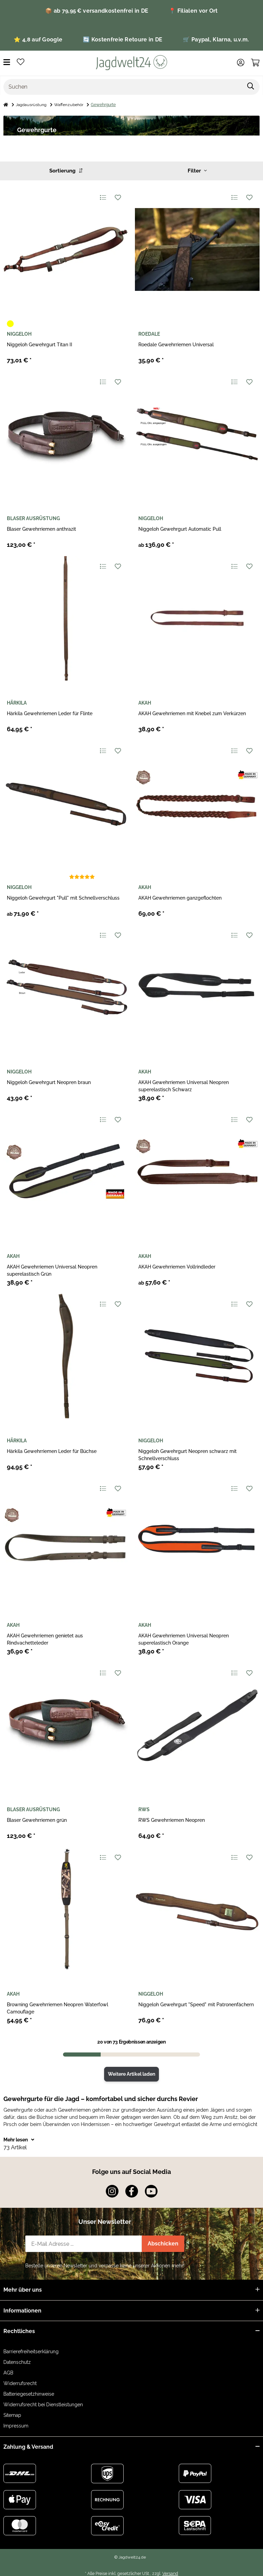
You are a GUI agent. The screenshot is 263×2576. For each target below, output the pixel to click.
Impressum (15, 2426)
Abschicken (163, 2243)
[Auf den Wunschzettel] (118, 197)
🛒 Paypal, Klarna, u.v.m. (216, 39)
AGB (8, 2372)
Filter (197, 171)
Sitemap (12, 2415)
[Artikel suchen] (251, 87)
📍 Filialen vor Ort (193, 11)
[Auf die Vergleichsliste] (103, 197)
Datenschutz (17, 2362)
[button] (240, 62)
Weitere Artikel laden (131, 2074)
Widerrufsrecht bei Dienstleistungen (43, 2404)
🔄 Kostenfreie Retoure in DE (122, 39)
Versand (170, 2573)
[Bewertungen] (82, 877)
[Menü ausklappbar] (6, 62)
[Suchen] (122, 87)
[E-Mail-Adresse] (83, 2244)
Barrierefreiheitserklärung (31, 2351)
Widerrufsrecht (20, 2383)
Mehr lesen (18, 2139)
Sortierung (66, 171)
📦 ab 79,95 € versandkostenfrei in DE (96, 11)
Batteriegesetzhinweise (28, 2394)
